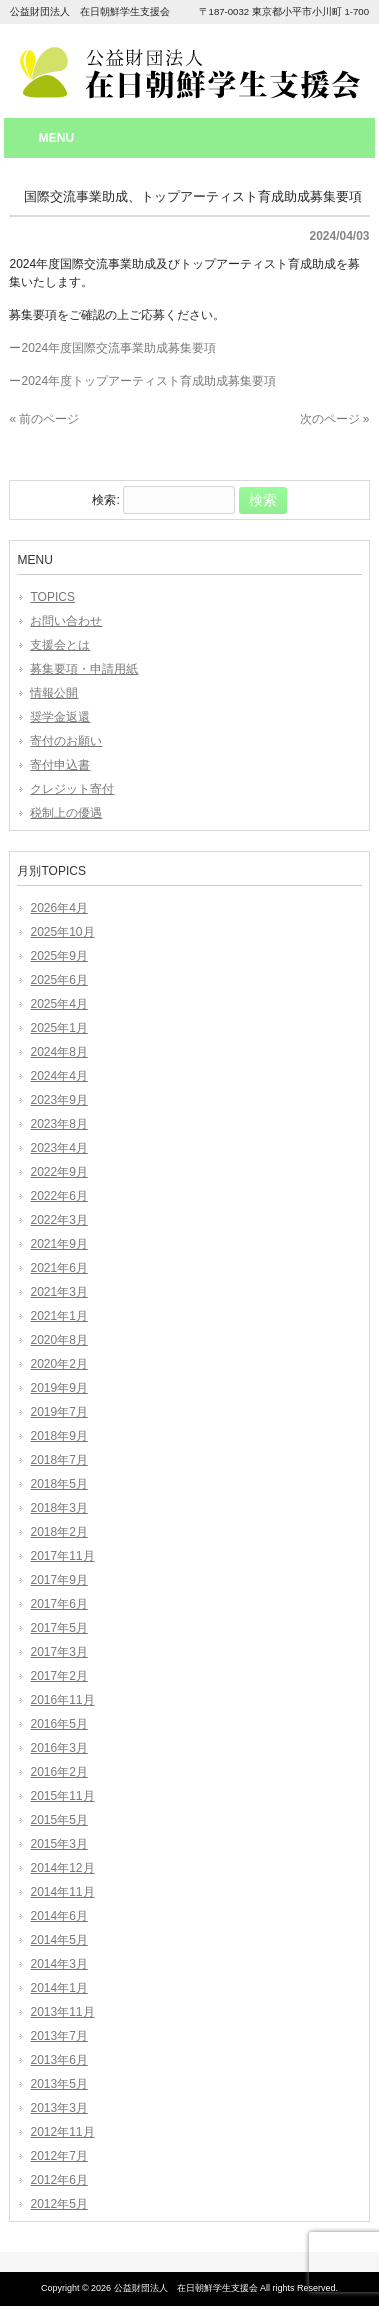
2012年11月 (62, 2132)
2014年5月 (58, 1940)
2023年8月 (58, 1124)
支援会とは (60, 645)
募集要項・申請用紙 (84, 669)
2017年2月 (58, 1676)
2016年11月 (62, 1700)
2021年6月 (58, 1268)
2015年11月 (62, 1796)
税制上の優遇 (66, 813)
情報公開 (54, 693)
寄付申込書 (60, 765)
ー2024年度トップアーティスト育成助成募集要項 (142, 381)
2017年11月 (62, 1556)
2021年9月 (58, 1244)
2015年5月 (58, 1820)
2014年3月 (58, 1964)
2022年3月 (58, 1220)
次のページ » (335, 419)
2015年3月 (58, 1844)
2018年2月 (58, 1532)
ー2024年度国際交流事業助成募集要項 (112, 348)
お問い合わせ (66, 621)
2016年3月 (58, 1748)
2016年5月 (58, 1724)
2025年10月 (62, 932)
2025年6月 (58, 980)
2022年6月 (58, 1196)
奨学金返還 (60, 717)
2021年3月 (58, 1292)
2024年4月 (58, 1076)
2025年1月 (58, 1028)
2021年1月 (58, 1316)
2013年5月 (58, 2084)
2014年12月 (62, 1868)
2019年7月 (58, 1412)
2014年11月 (62, 1892)
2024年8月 (58, 1052)
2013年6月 (58, 2060)
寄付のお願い (66, 741)
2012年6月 (58, 2180)
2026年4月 (58, 908)
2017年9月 (58, 1580)
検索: (105, 501)
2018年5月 (58, 1484)
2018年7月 (58, 1460)
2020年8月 (58, 1340)
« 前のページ (44, 419)
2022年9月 (58, 1172)
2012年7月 (58, 2156)
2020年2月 (58, 1364)
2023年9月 (58, 1100)
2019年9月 (58, 1388)
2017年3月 (58, 1652)
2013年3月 (58, 2108)
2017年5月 (58, 1628)
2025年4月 (58, 1004)
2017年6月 (58, 1604)
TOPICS (52, 597)
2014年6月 (58, 1916)
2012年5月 (58, 2204)
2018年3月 (58, 1508)
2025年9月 (58, 956)
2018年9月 (58, 1436)
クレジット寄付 (72, 789)
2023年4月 (58, 1148)
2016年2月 (58, 1772)
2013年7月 (58, 2036)
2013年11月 (62, 2012)
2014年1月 (58, 1988)
